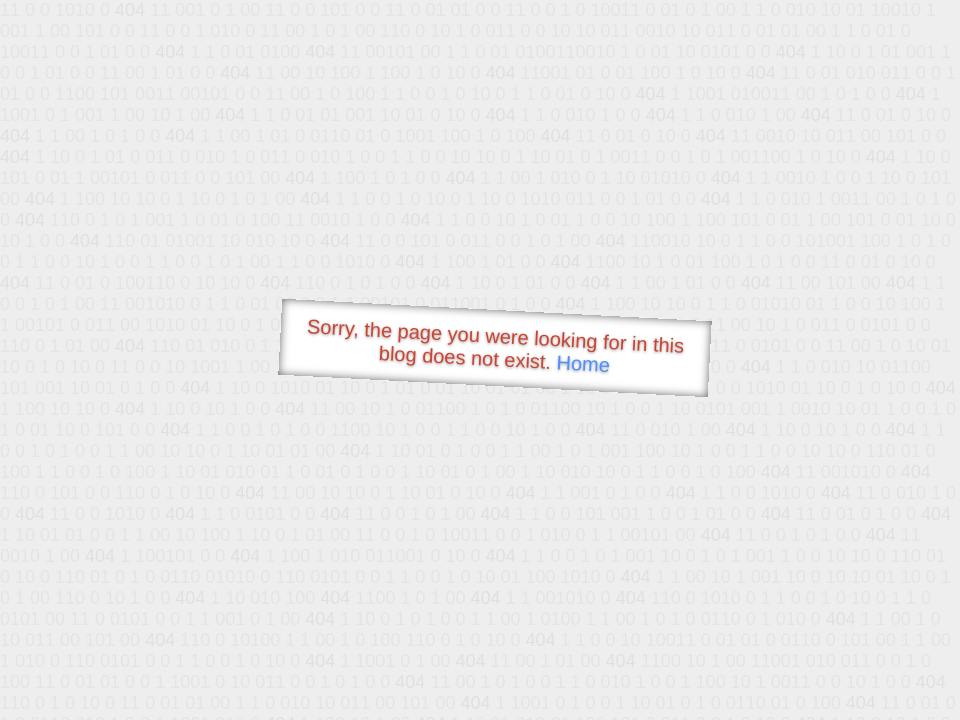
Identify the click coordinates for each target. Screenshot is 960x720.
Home (583, 363)
